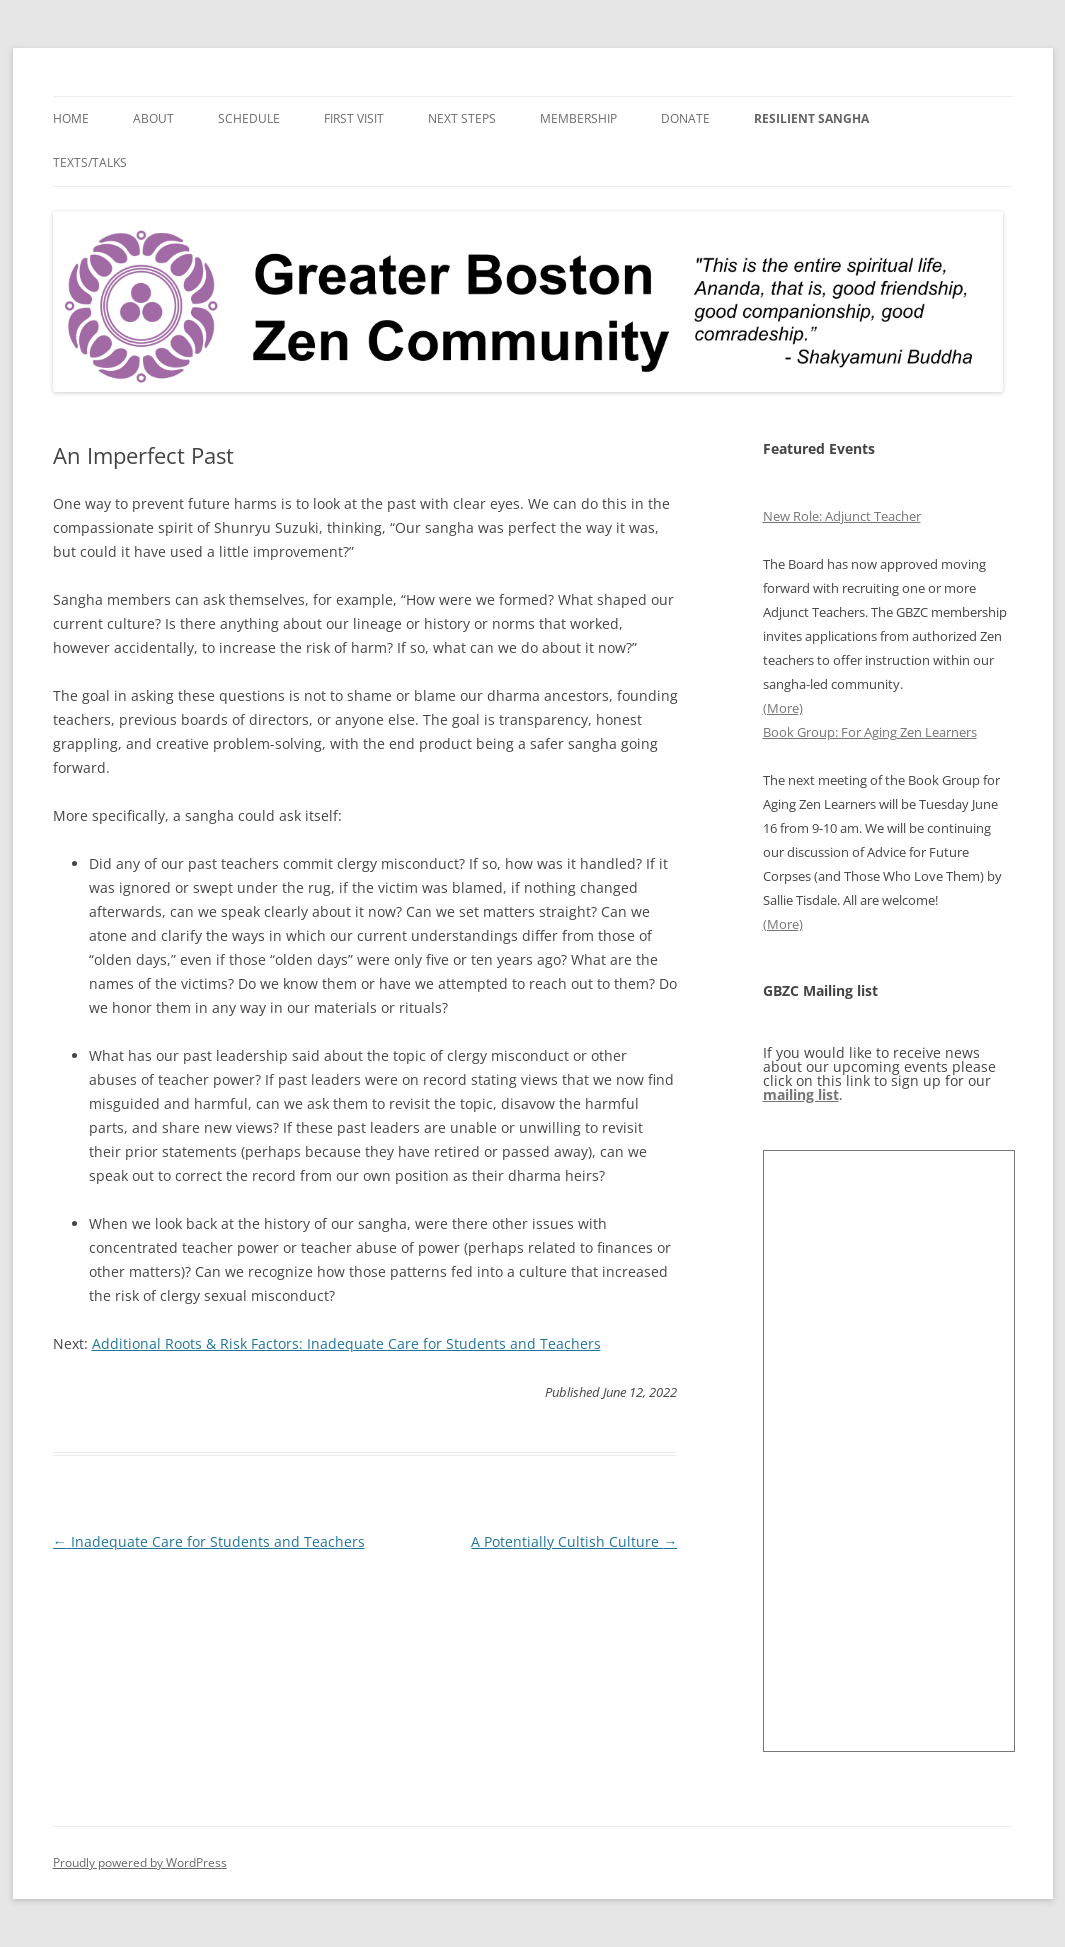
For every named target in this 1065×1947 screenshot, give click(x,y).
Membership (578, 118)
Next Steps (462, 118)
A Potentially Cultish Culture (574, 1541)
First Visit (354, 118)
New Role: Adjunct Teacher (842, 516)
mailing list (801, 1094)
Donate (685, 118)
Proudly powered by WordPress (140, 1862)
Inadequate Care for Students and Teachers (209, 1541)
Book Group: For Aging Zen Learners (870, 732)
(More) (783, 708)
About (153, 118)
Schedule (249, 118)
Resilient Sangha (811, 118)
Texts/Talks (90, 162)
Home (71, 118)
